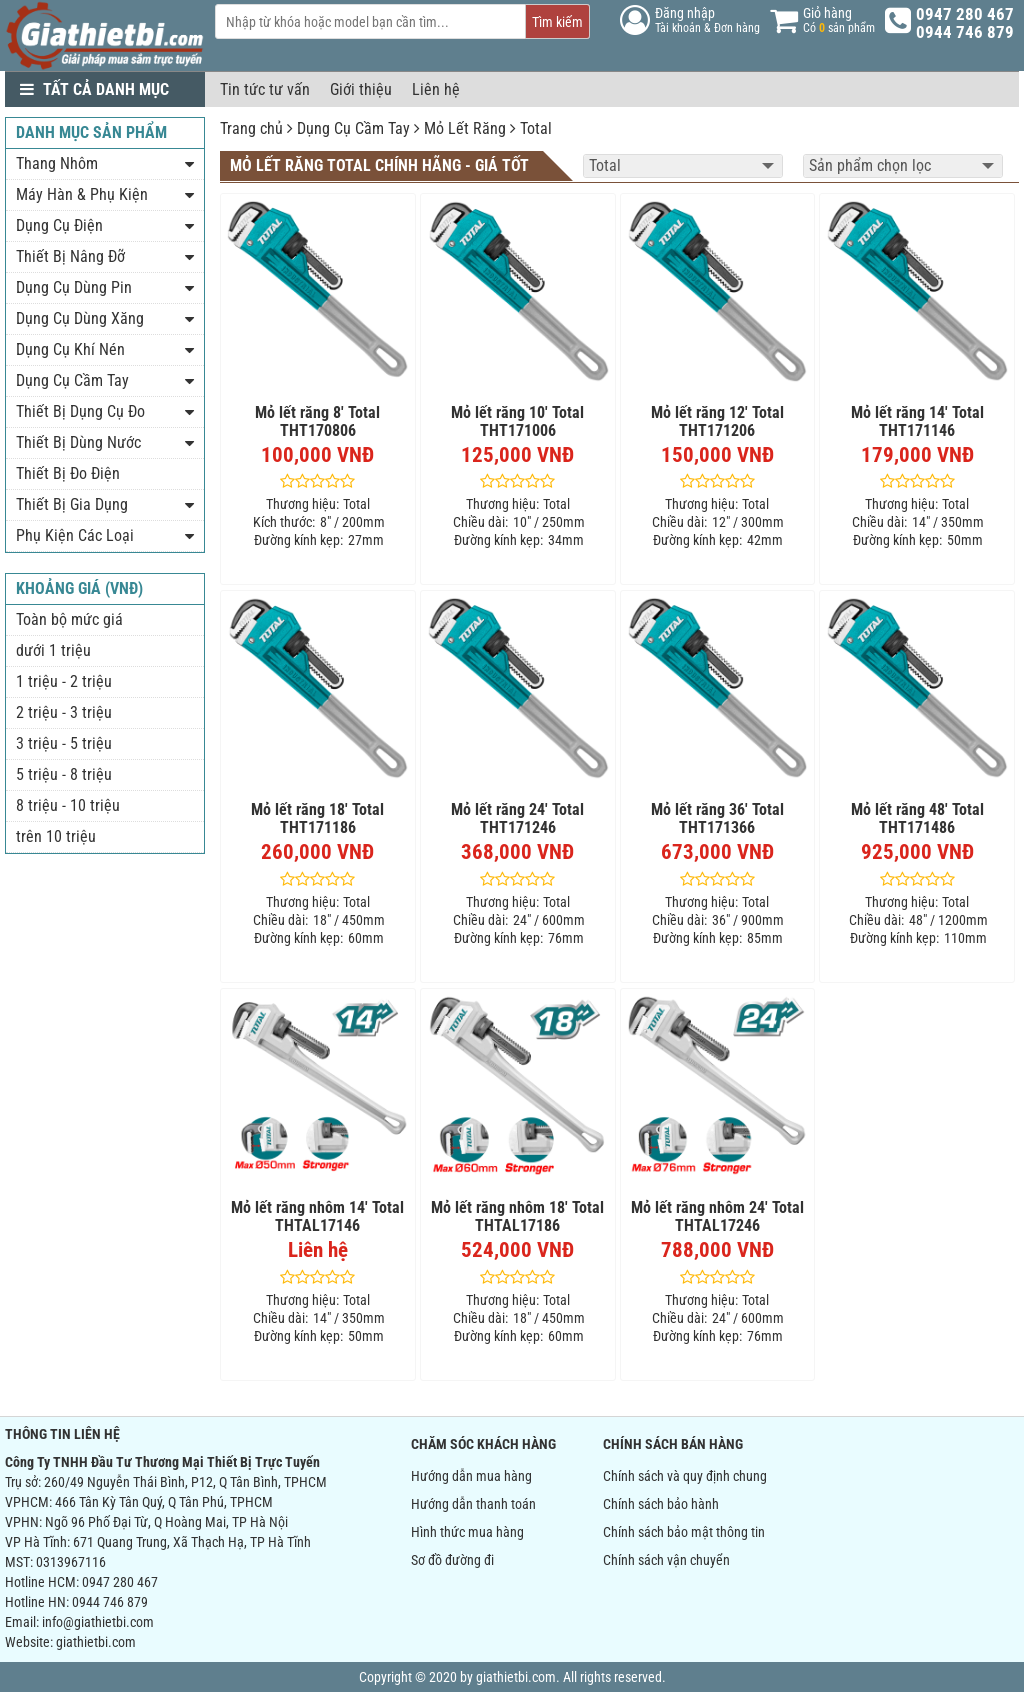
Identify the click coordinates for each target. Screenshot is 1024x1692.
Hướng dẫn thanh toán (473, 1504)
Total (536, 128)
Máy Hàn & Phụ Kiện (82, 194)
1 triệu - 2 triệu (64, 681)
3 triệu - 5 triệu (64, 743)
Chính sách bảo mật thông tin (684, 1532)
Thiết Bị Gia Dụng (72, 504)
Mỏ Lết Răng (465, 128)
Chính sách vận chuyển (666, 1560)
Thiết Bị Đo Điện (68, 473)
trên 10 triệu (56, 836)
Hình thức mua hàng (467, 1532)
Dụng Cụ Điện (59, 225)
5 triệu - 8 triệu (64, 774)
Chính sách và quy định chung (685, 1476)
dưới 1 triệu (53, 650)
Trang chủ (251, 128)
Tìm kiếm (557, 22)
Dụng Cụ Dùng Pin (74, 287)
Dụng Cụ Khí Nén (70, 349)
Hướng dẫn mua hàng (471, 1476)
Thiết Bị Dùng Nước (78, 442)
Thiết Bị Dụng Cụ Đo (80, 411)
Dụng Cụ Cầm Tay (353, 128)
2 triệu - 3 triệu (64, 712)
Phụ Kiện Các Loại (75, 535)
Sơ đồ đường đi (452, 1560)
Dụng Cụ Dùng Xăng (80, 318)
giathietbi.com (96, 1642)
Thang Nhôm (57, 163)
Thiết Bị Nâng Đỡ (70, 256)
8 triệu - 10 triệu (68, 805)
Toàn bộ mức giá (69, 619)
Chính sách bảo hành (661, 1504)
